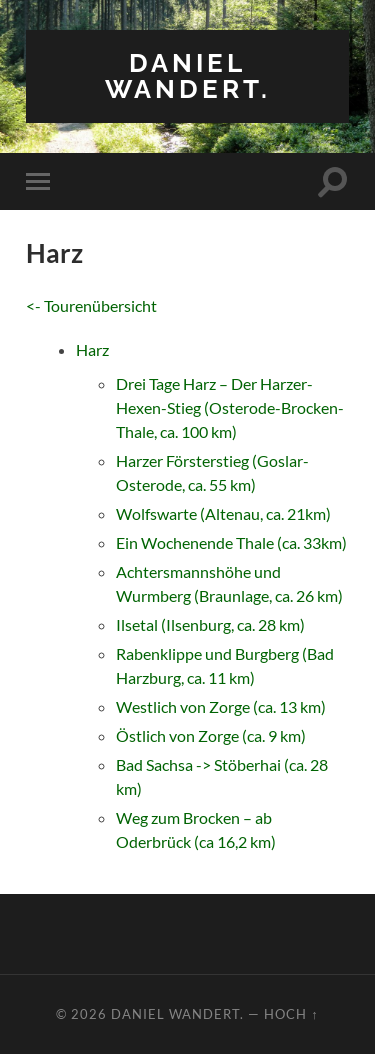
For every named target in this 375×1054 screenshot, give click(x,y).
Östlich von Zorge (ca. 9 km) (211, 735)
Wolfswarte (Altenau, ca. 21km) (223, 513)
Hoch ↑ (291, 1014)
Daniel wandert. (188, 75)
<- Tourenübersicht (91, 305)
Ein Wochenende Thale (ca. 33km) (231, 542)
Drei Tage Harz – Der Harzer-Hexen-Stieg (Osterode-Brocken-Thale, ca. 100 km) (230, 407)
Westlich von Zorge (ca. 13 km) (221, 706)
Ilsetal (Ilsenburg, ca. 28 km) (210, 624)
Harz (92, 349)
